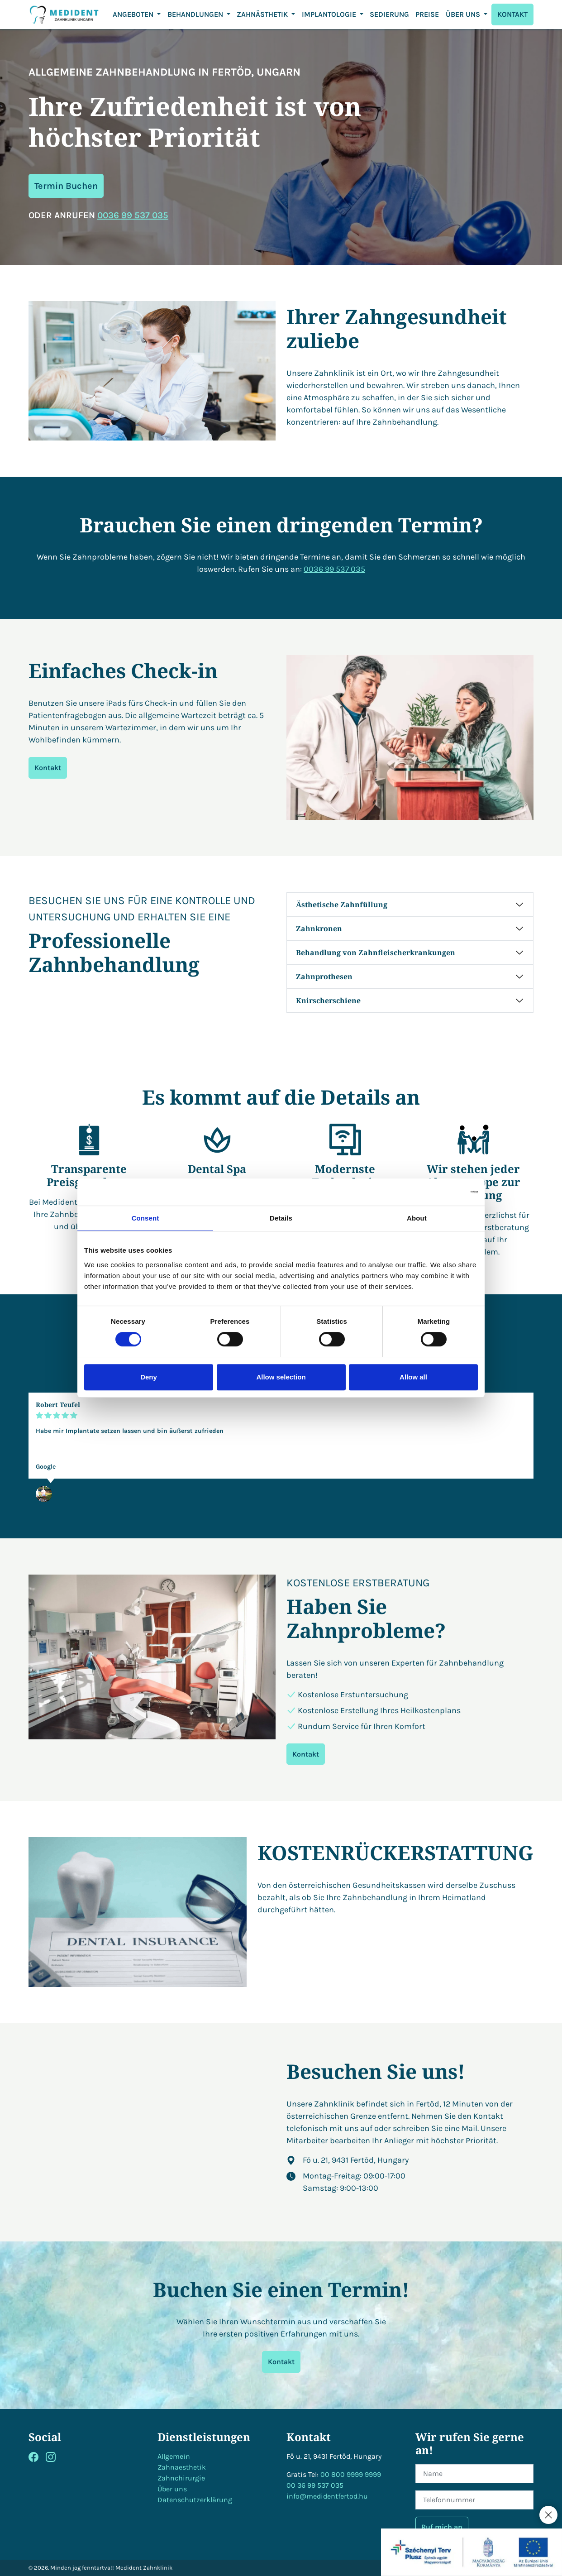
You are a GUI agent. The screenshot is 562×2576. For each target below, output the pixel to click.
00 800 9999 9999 (350, 2474)
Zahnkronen (319, 929)
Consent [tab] (145, 1218)
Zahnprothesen (324, 977)
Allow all (413, 1377)
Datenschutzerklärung (194, 2499)
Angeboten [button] (134, 14)
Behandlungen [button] (196, 14)
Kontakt (47, 767)
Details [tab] (281, 1218)
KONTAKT (512, 14)
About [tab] (417, 1218)
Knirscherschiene (328, 1001)
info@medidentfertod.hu (327, 2496)
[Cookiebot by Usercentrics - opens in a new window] (438, 1192)
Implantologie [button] (330, 14)
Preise (427, 14)
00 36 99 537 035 (314, 2485)
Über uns (172, 2489)
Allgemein (173, 2456)
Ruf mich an (441, 2527)
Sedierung (389, 14)
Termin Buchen (66, 186)
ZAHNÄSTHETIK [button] (263, 14)
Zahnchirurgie (181, 2478)
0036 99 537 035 (132, 215)
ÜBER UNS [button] (464, 14)
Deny (148, 1377)
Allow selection (280, 1377)
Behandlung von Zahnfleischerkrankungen (375, 953)
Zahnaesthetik (181, 2467)
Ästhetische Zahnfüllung (341, 905)
